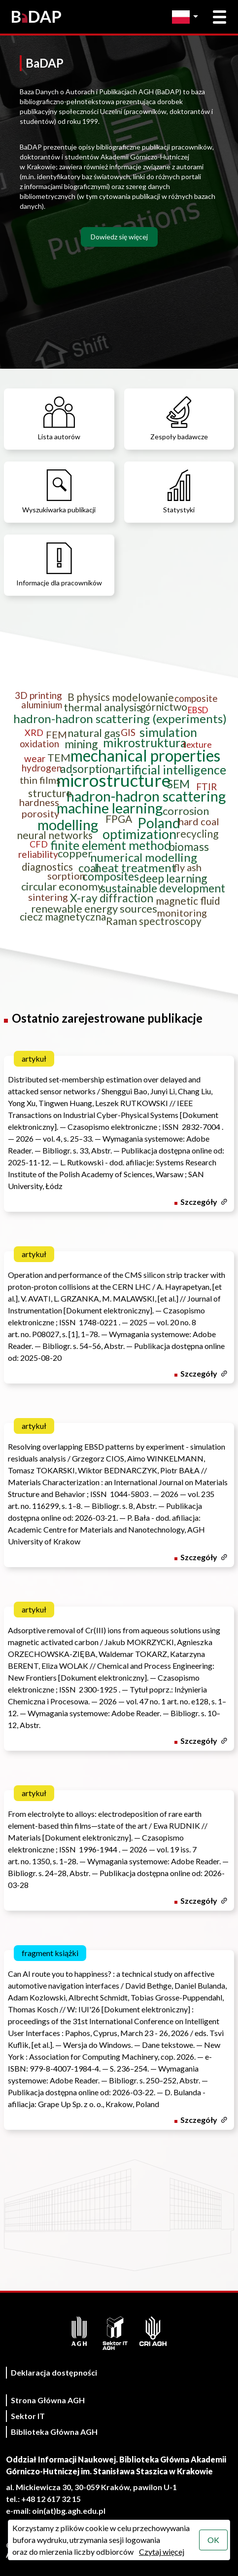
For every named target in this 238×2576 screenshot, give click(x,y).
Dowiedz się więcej (119, 236)
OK (213, 2539)
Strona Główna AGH (48, 2400)
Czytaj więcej (161, 2551)
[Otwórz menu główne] (219, 17)
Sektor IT (28, 2416)
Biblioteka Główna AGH (54, 2431)
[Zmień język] (187, 17)
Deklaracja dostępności (54, 2372)
